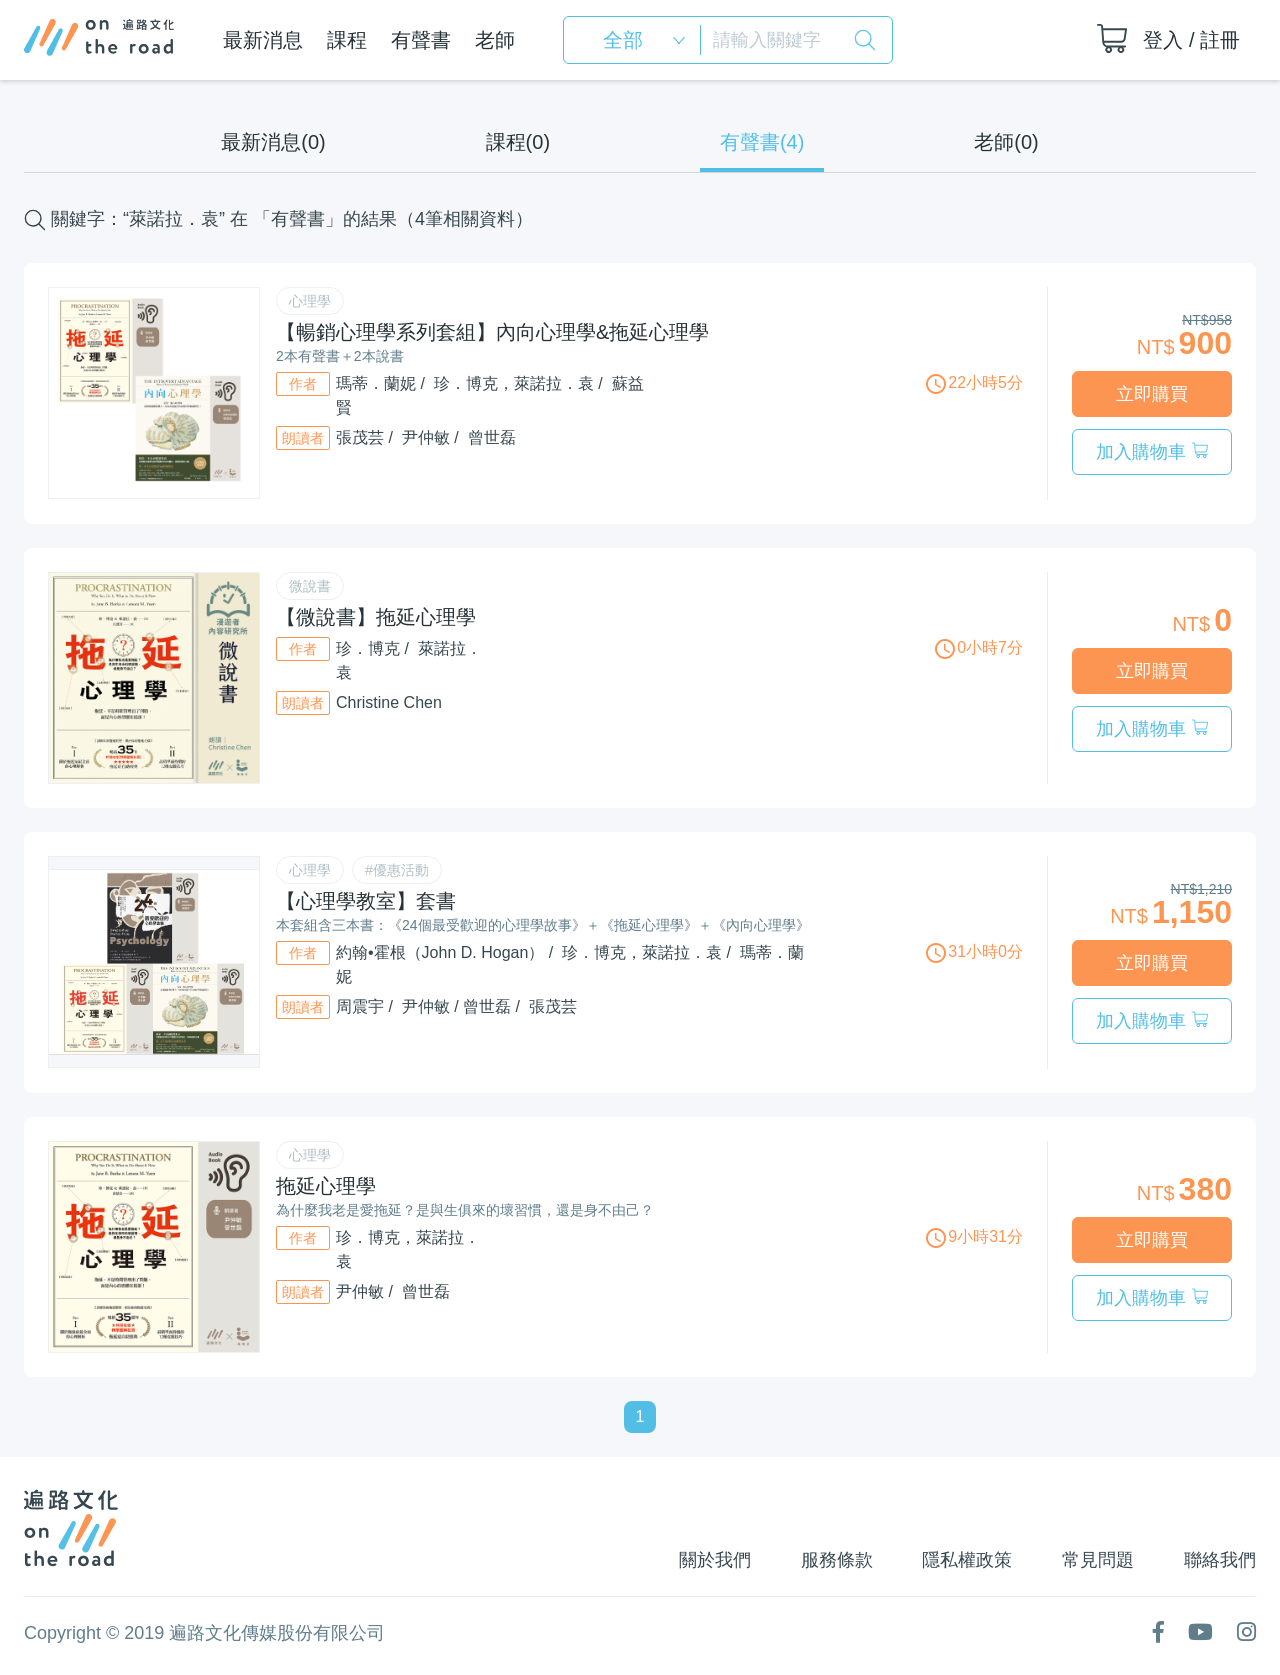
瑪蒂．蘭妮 (376, 383)
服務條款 (830, 1558)
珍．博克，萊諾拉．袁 (514, 383)
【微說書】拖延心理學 (376, 616)
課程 (346, 40)
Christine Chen (389, 701)
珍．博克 (368, 647)
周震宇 (360, 1005)
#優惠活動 (397, 869)
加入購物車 (1151, 451)
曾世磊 (492, 437)
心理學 (310, 301)
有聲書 (420, 40)
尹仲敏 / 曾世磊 (456, 1005)
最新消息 (262, 40)
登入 (1163, 40)
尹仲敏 (426, 437)
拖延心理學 (326, 1184)
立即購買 (1152, 393)
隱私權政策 (963, 1558)
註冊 (1220, 40)
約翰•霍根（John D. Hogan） (440, 951)
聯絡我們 (1220, 1558)
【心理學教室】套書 (366, 900)
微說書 (310, 585)
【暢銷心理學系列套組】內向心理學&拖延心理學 (492, 332)
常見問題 (1096, 1558)
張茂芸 (360, 437)
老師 (494, 40)
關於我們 (706, 1558)
